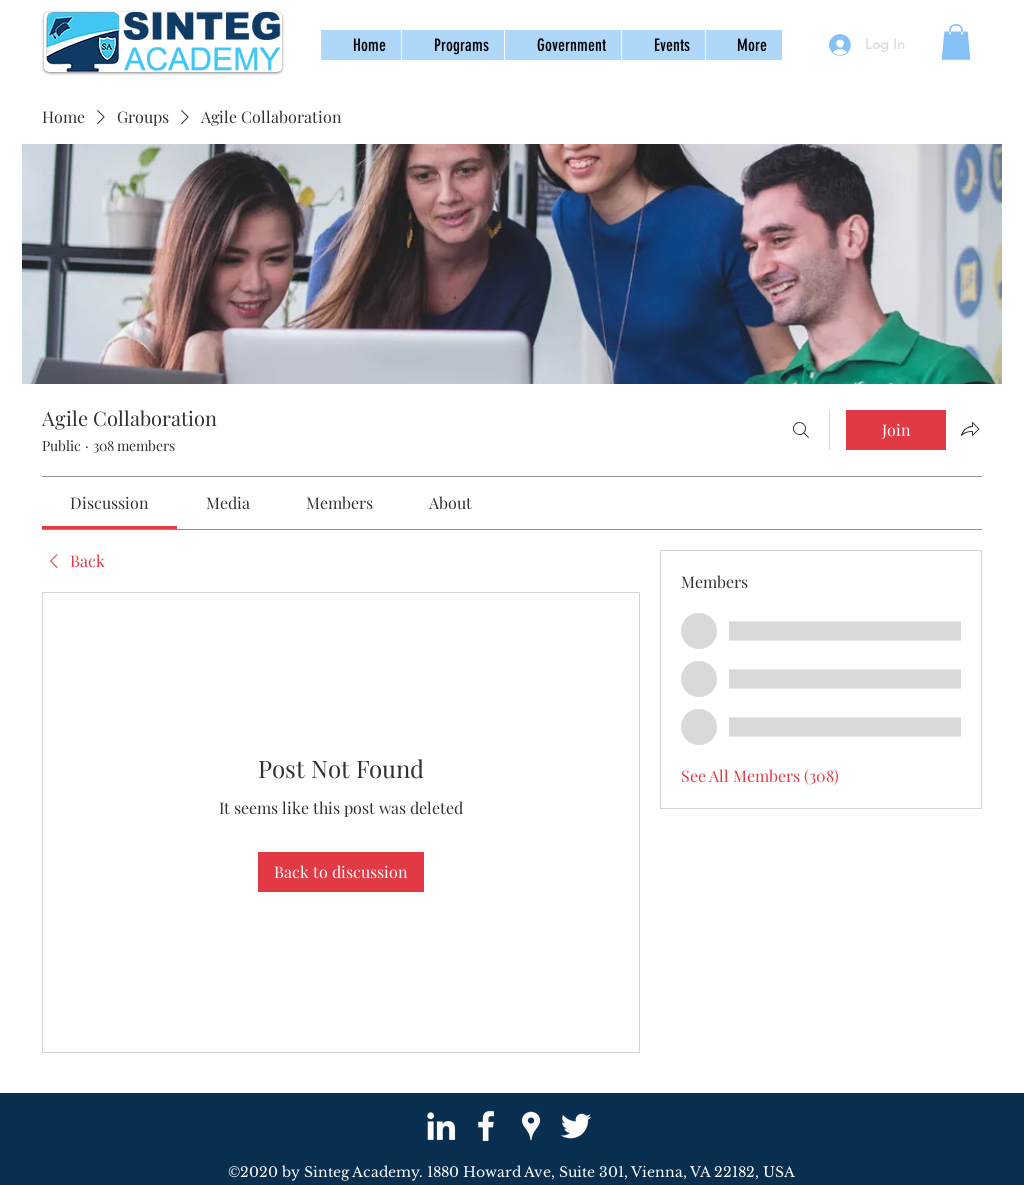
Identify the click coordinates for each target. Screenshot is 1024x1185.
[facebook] (486, 1126)
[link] (109, 502)
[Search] (801, 430)
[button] (452, 45)
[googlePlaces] (531, 1126)
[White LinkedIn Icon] (441, 1126)
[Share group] (970, 429)
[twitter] (576, 1126)
